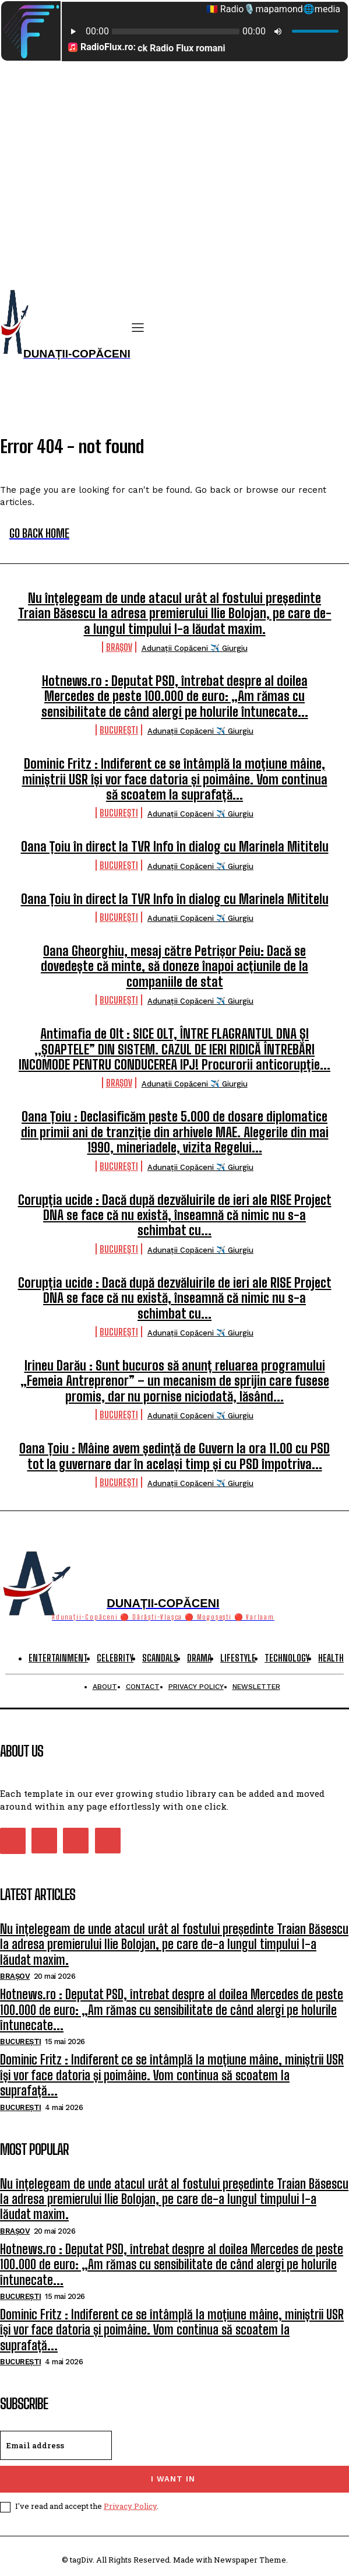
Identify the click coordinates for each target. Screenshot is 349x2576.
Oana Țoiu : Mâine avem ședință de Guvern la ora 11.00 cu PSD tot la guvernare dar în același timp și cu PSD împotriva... (174, 1456)
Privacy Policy (130, 2506)
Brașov (119, 647)
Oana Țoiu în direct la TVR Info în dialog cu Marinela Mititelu (175, 846)
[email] (56, 2445)
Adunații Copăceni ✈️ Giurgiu (195, 648)
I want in (173, 2479)
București (119, 729)
